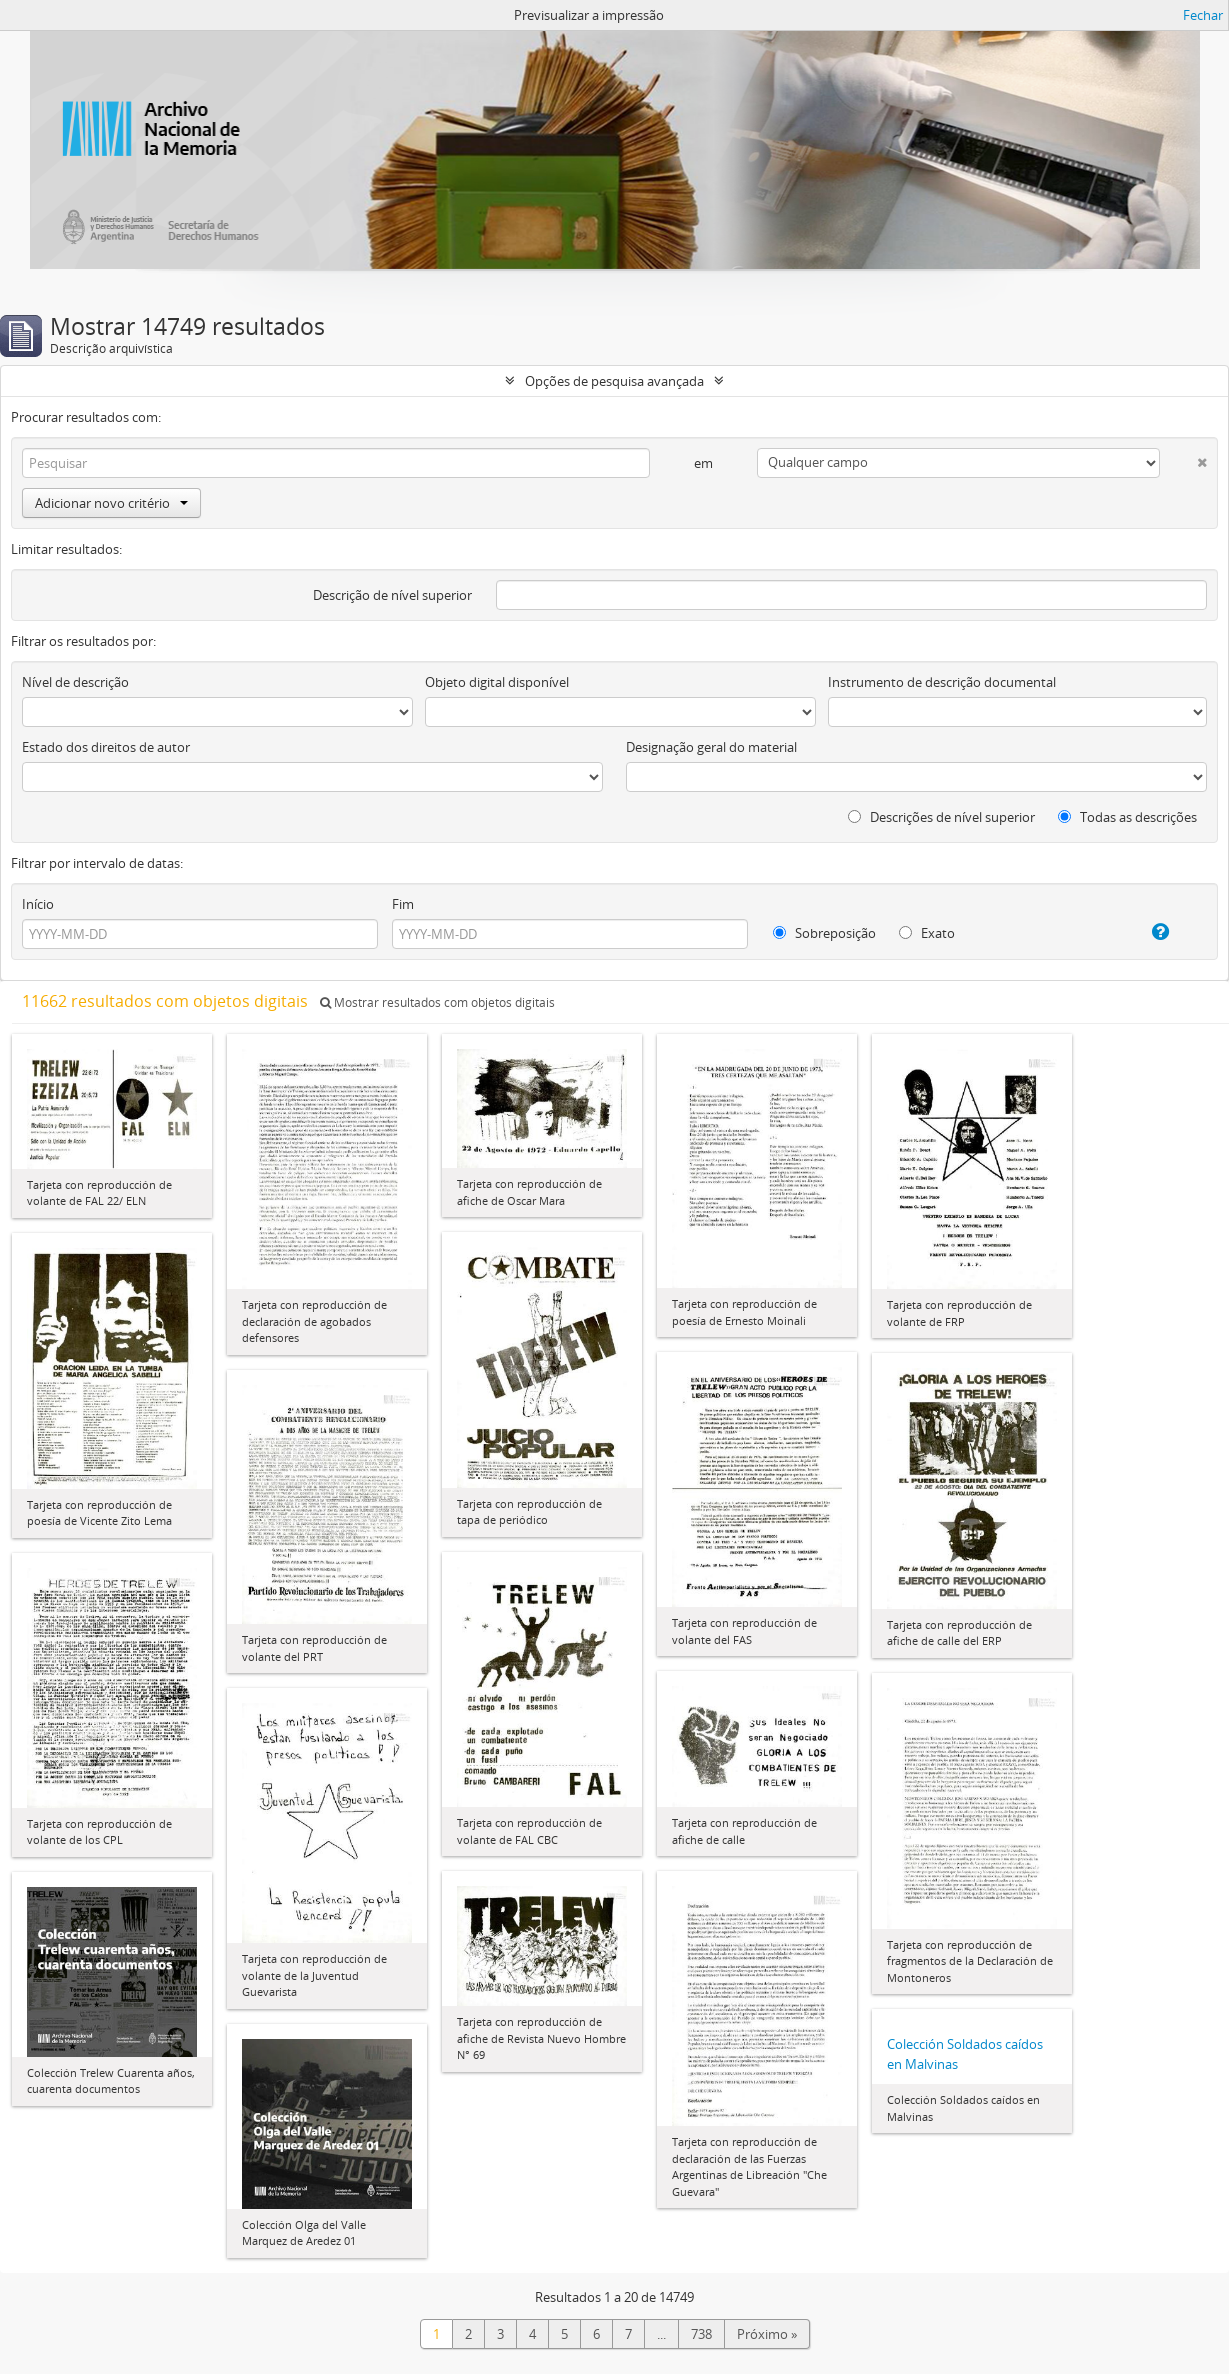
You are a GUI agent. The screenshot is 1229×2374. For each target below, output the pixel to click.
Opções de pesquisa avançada (614, 381)
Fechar (1203, 15)
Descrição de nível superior (392, 595)
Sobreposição (824, 933)
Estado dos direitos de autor (106, 747)
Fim (403, 904)
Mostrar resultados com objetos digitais (437, 1002)
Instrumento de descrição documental (942, 682)
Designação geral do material (711, 747)
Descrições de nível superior (941, 817)
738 (701, 2334)
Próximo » (767, 2334)
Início (38, 904)
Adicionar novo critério (111, 503)
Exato (927, 933)
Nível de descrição (75, 682)
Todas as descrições (1127, 817)
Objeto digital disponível (497, 682)
